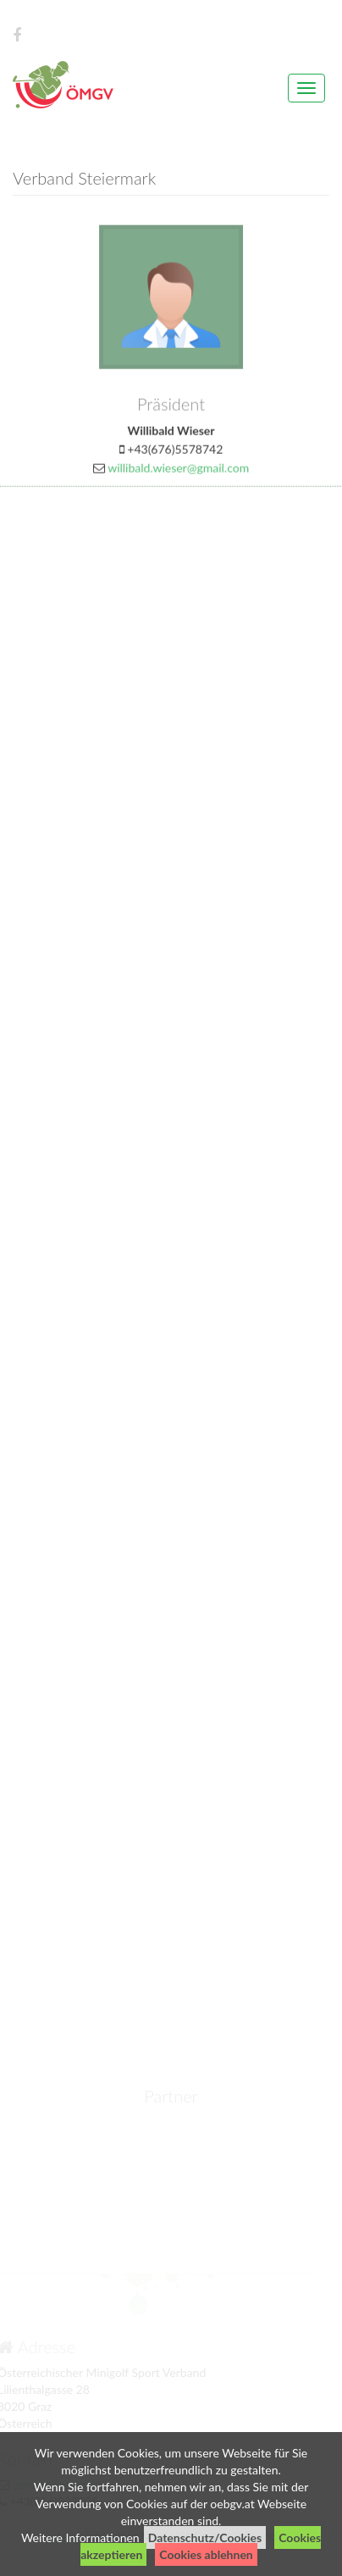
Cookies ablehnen (205, 2554)
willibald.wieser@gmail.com (178, 472)
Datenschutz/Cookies (205, 2537)
